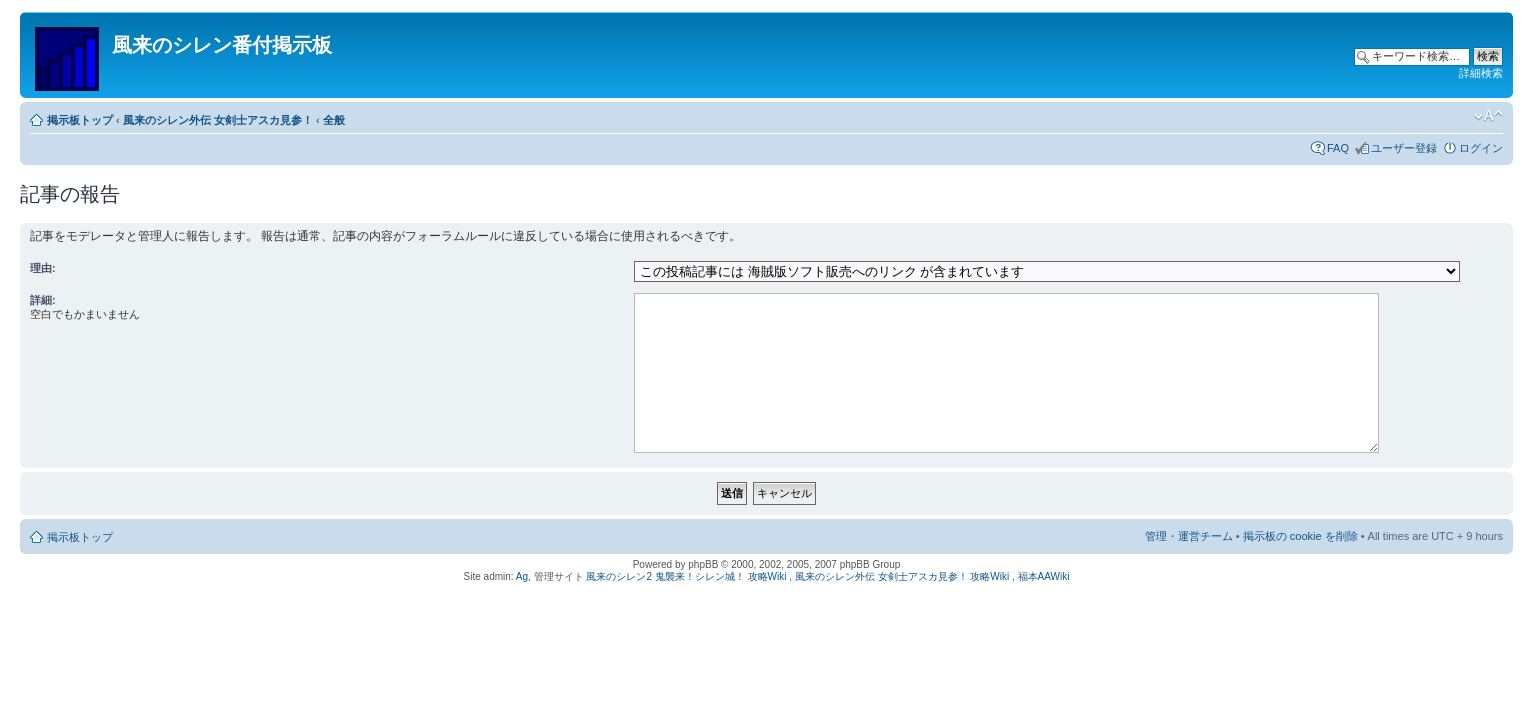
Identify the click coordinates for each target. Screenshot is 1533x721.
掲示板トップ (80, 120)
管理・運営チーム (1189, 536)
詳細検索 (1481, 73)
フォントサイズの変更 (1488, 116)
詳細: (43, 300)
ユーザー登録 (1404, 148)
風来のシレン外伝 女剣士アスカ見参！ (218, 120)
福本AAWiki (1044, 576)
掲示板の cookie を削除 (1300, 536)
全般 (334, 120)
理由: (43, 268)
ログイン (1481, 148)
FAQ (1338, 148)
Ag (522, 576)
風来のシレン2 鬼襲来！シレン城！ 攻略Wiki (686, 576)
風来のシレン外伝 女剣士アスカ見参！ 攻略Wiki (902, 576)
